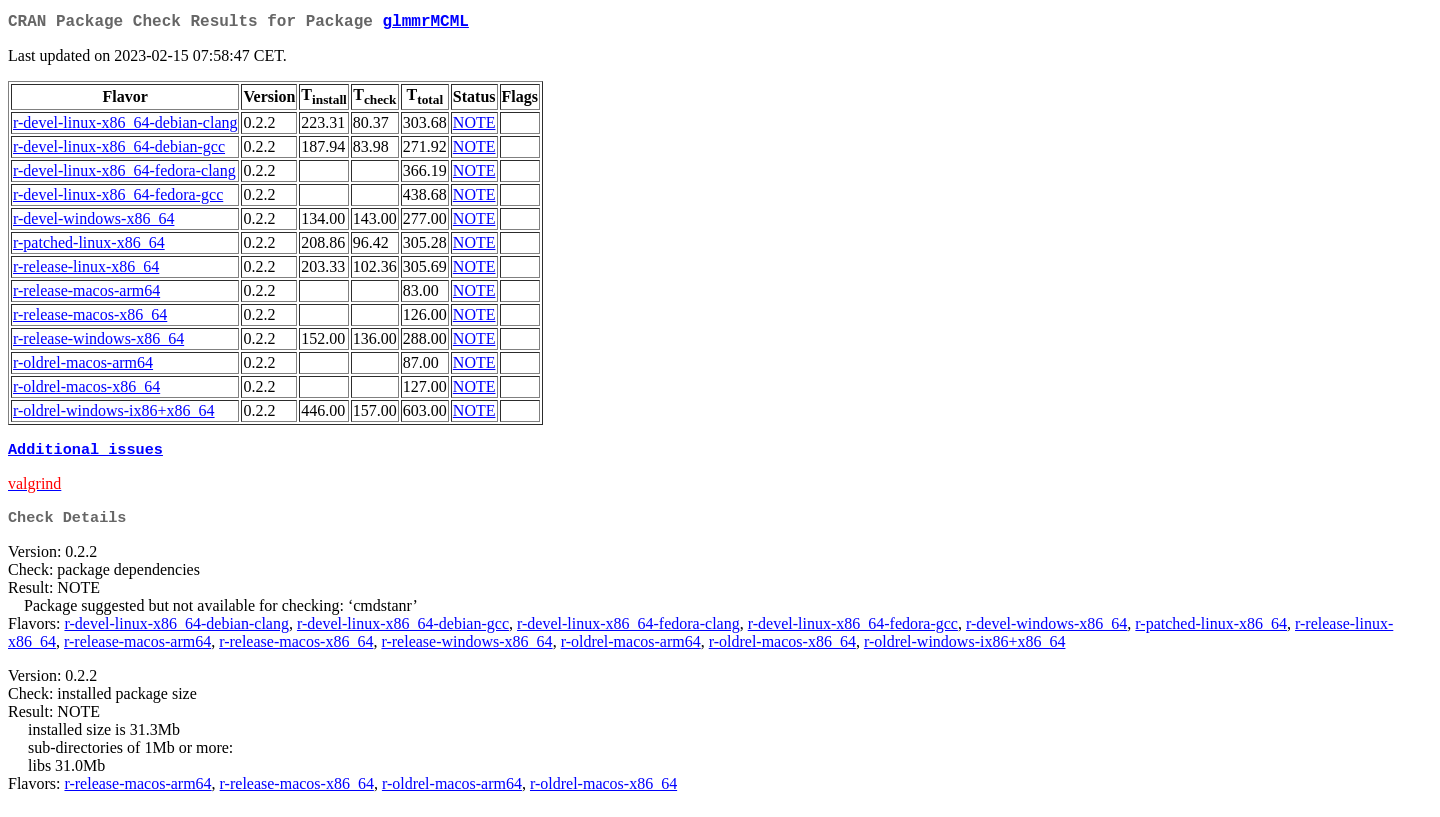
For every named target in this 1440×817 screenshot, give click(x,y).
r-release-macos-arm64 (86, 294)
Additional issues (85, 455)
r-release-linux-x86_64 (86, 270)
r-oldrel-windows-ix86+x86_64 (114, 414)
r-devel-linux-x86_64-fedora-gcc (118, 198)
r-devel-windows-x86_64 (93, 222)
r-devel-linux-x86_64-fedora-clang (124, 174)
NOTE (474, 126)
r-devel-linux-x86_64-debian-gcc (119, 150)
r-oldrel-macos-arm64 (83, 366)
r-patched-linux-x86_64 (89, 246)
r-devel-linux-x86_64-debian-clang (125, 126)
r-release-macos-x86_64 (90, 318)
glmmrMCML (425, 24)
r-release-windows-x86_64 (98, 342)
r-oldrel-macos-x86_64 (86, 390)
